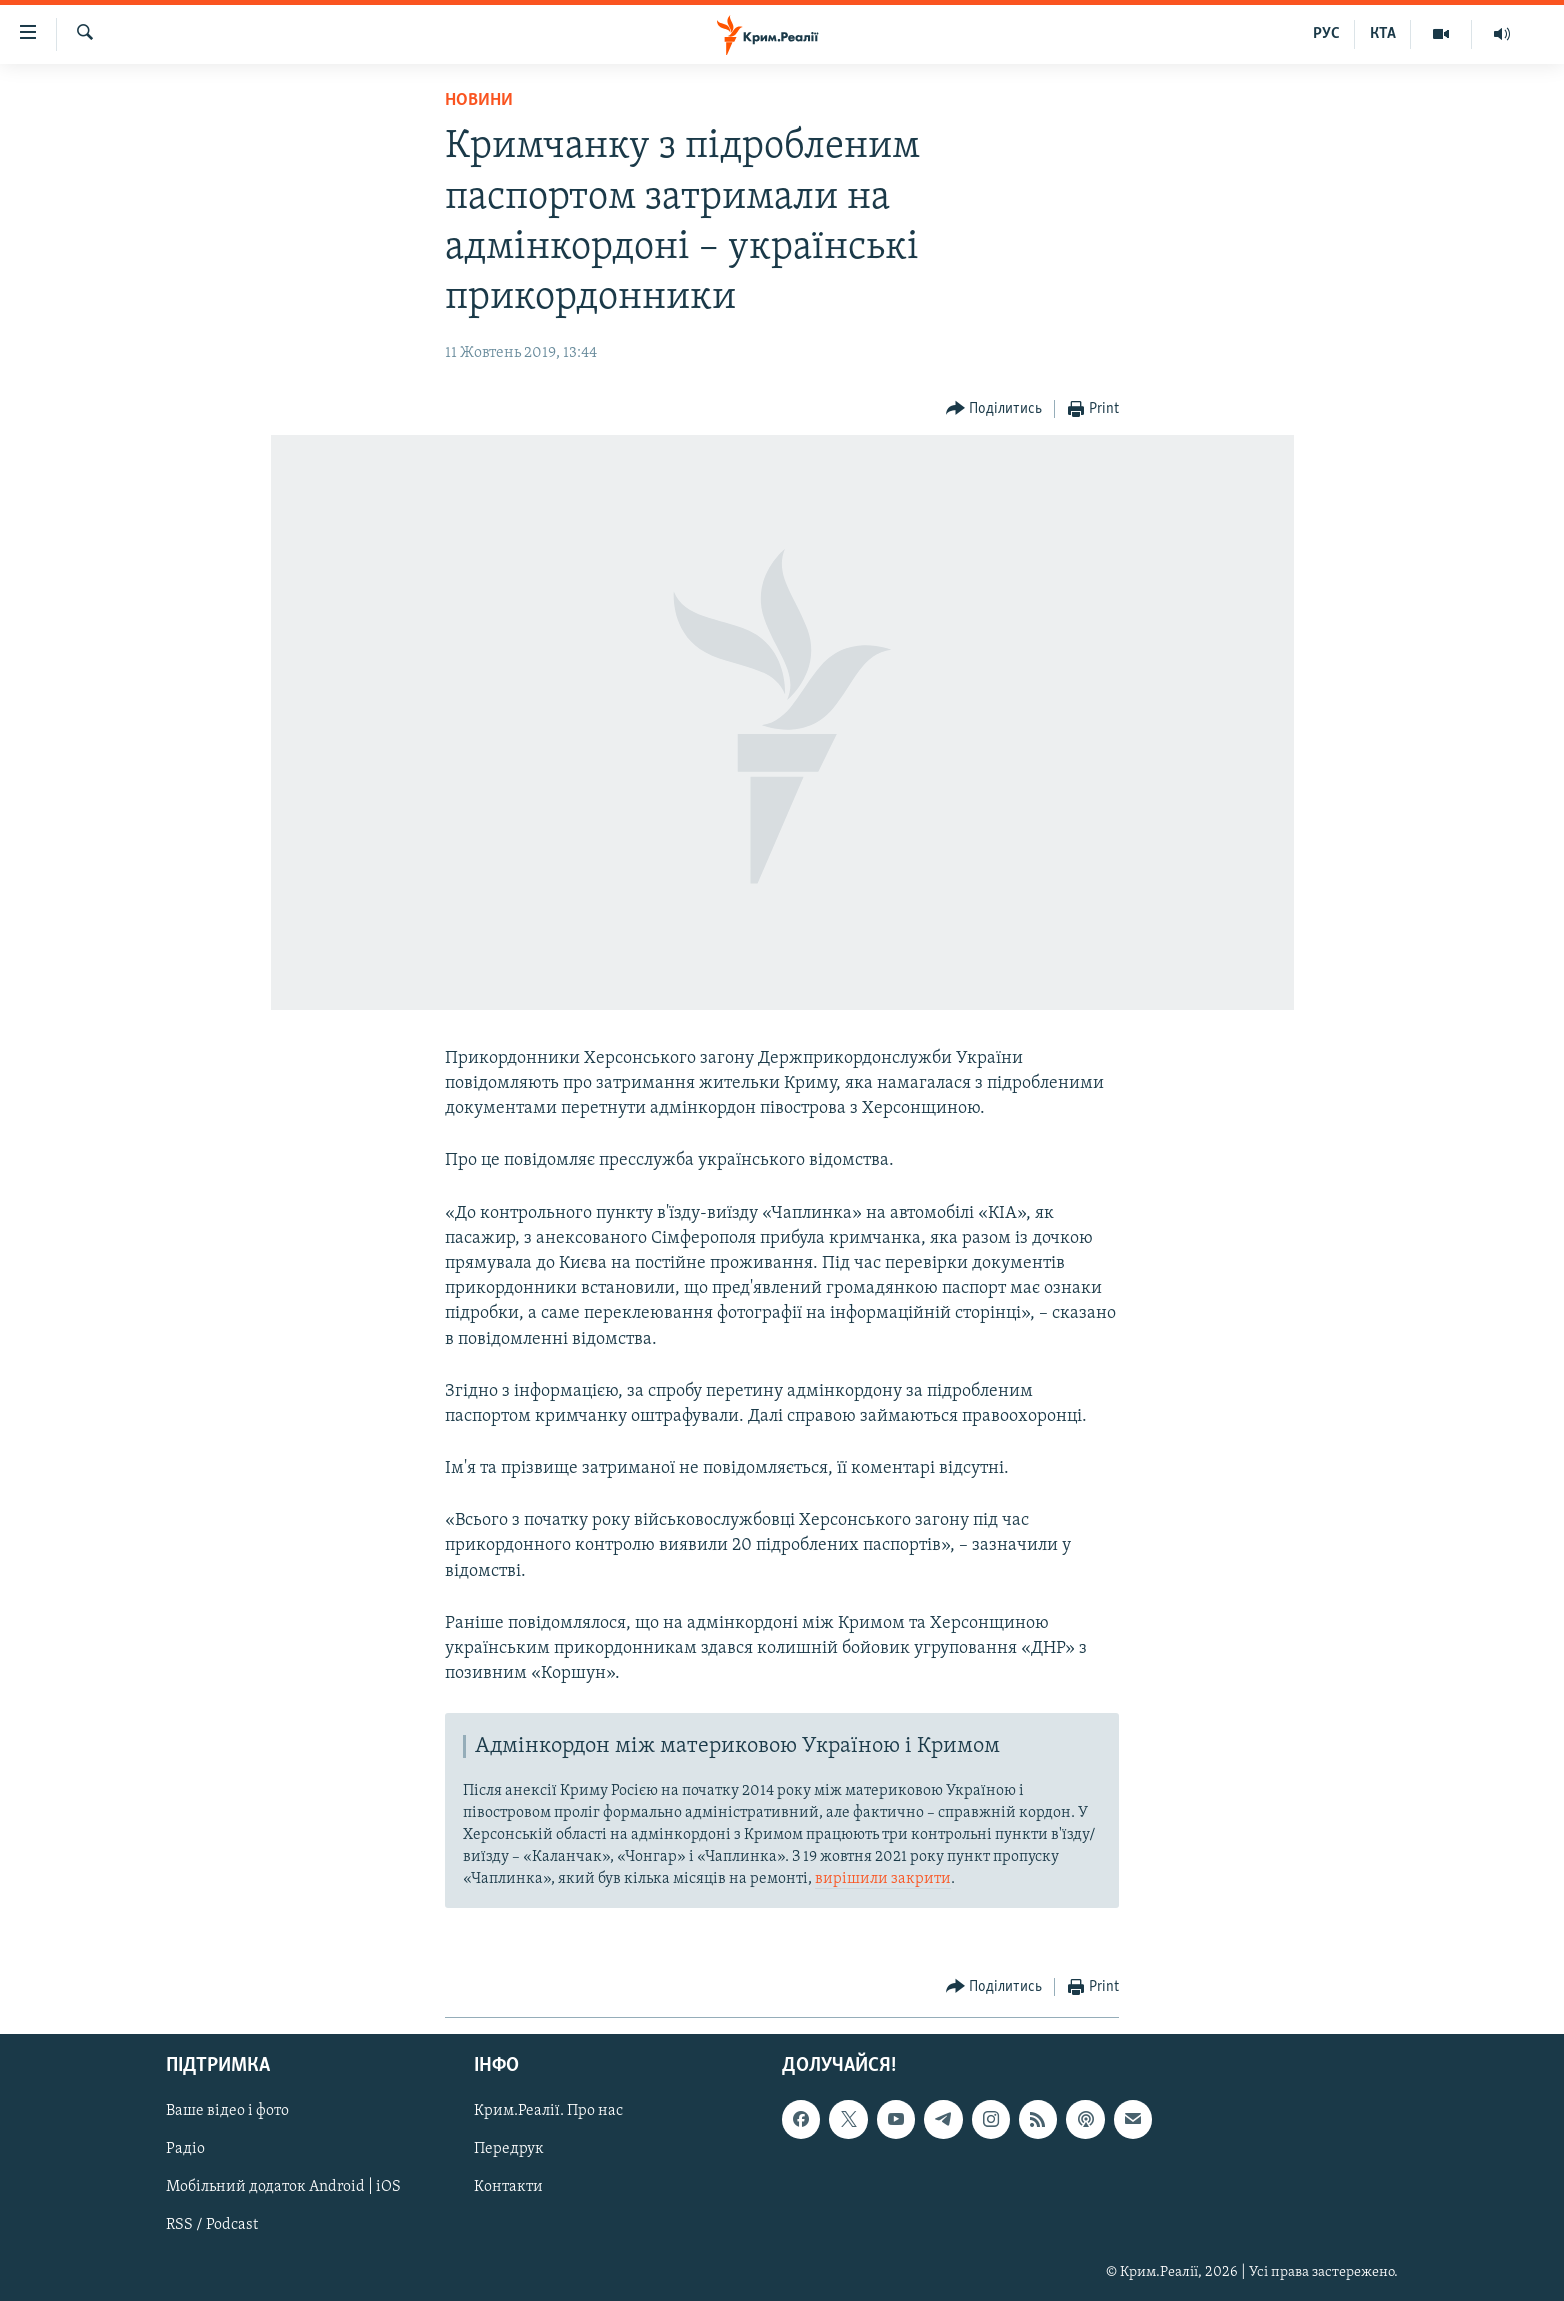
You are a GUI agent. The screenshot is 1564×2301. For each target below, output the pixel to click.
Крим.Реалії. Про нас (548, 2111)
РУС (1326, 34)
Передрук (509, 2150)
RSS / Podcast (212, 2226)
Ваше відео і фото (227, 2111)
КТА (1383, 34)
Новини (479, 100)
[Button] (994, 409)
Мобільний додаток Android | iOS (283, 2188)
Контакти (508, 2188)
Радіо (185, 2150)
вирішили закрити (883, 1879)
